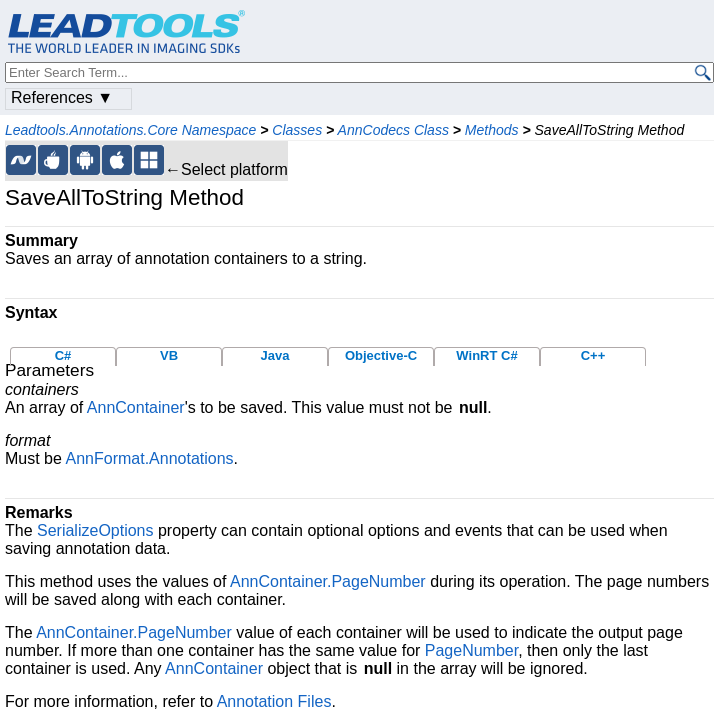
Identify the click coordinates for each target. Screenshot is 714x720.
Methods (492, 130)
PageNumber (471, 650)
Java (275, 355)
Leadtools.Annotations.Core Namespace (130, 130)
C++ (593, 355)
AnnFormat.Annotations (149, 458)
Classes (297, 130)
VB (169, 355)
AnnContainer (136, 407)
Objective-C (381, 355)
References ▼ (62, 97)
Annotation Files (274, 701)
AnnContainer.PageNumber (328, 581)
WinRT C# (486, 355)
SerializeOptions (95, 530)
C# (63, 355)
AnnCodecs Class (393, 130)
